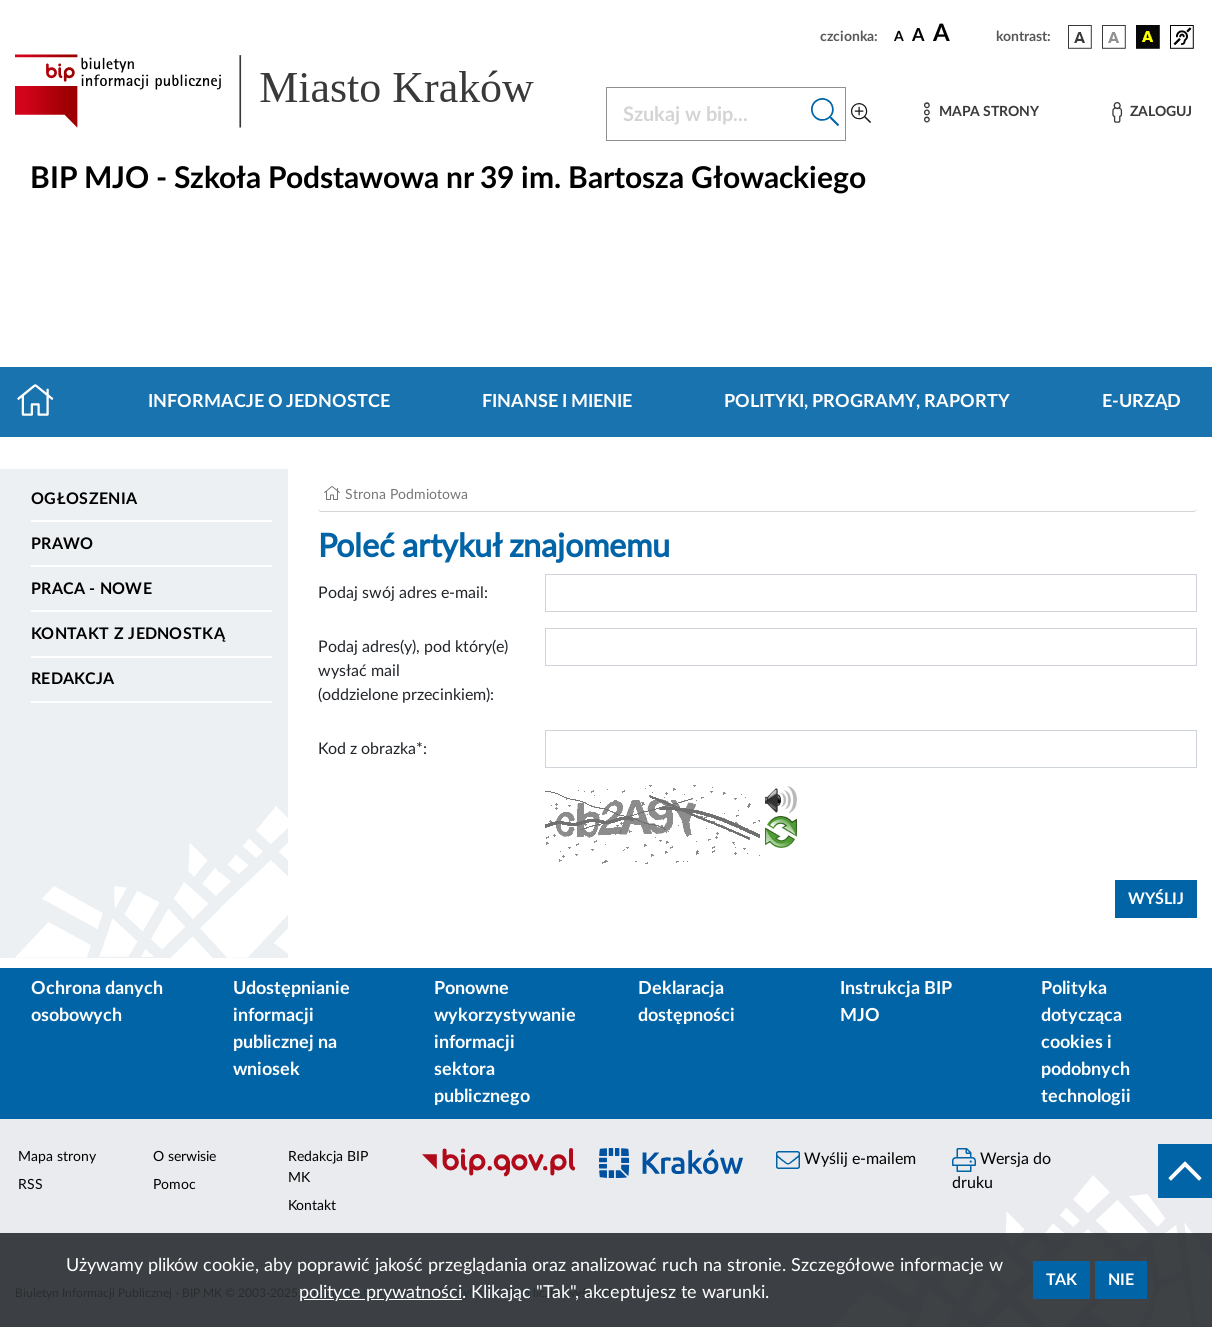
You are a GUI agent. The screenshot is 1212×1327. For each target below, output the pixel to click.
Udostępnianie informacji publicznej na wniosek (291, 1029)
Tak (1061, 1280)
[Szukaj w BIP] (706, 114)
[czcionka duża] (961, 34)
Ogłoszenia (84, 499)
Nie (1121, 1280)
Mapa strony (57, 1157)
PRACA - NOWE (91, 589)
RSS (30, 1185)
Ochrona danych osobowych (97, 1002)
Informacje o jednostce (269, 402)
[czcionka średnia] (918, 36)
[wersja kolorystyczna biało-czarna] (1114, 37)
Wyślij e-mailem (846, 1160)
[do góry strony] (1185, 1171)
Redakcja (73, 679)
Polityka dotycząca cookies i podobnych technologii (1086, 1043)
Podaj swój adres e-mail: (403, 593)
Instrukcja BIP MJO (895, 1002)
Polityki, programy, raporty (867, 402)
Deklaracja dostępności (686, 1002)
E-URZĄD (1141, 402)
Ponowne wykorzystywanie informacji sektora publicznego (505, 1043)
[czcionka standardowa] (899, 36)
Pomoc (174, 1185)
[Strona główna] (43, 402)
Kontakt (312, 1206)
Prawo (62, 544)
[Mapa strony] (981, 112)
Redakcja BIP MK (328, 1167)
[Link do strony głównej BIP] (298, 91)
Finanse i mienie (557, 402)
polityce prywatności (380, 1293)
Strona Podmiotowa (406, 495)
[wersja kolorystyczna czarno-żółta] (1148, 37)
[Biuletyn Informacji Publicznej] (492, 1174)
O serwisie (184, 1157)
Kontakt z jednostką (128, 634)
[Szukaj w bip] (825, 114)
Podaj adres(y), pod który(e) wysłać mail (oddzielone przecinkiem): (413, 671)
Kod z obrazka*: (372, 749)
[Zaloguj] (1152, 112)
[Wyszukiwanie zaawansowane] (861, 114)
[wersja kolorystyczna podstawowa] (1080, 37)
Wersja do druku (1001, 1169)
